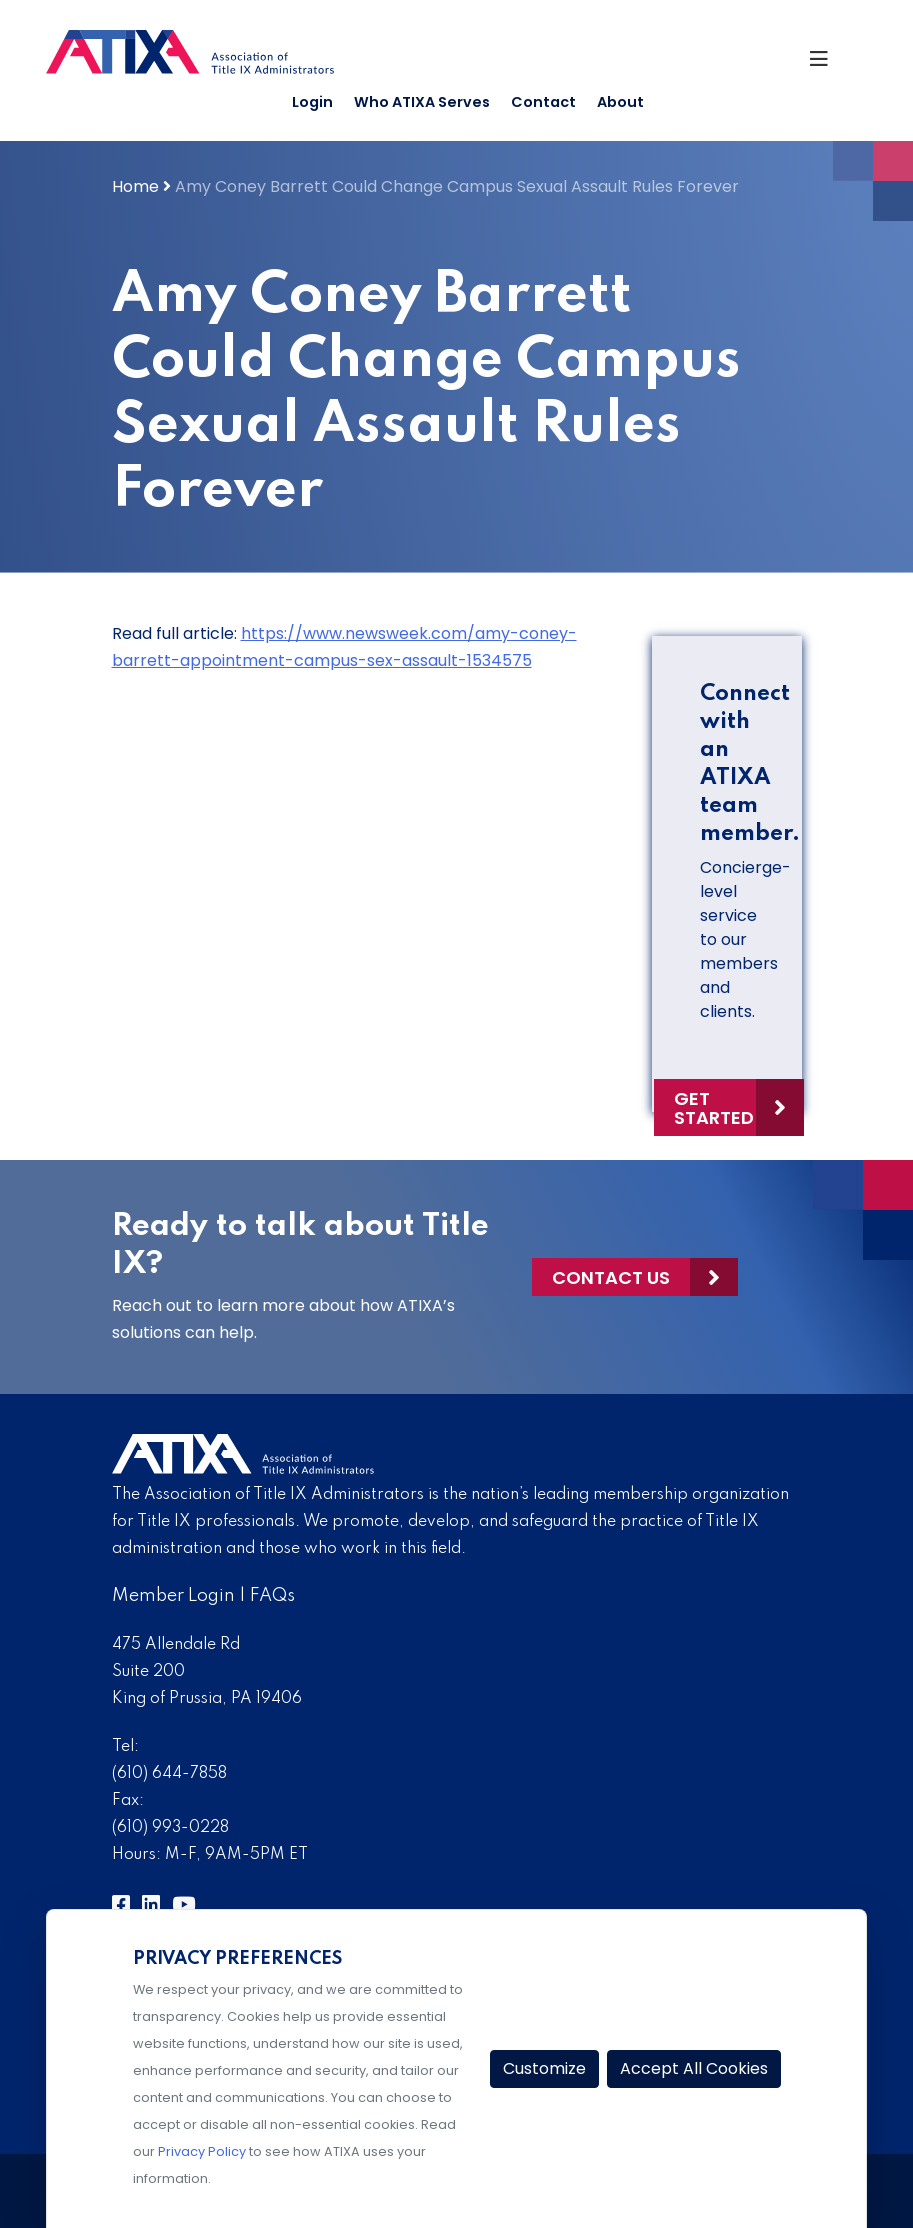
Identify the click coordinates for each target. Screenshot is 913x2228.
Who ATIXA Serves (422, 102)
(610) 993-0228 (170, 1828)
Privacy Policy (202, 2151)
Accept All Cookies (694, 2068)
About (620, 102)
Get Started (714, 1108)
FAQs (272, 1596)
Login (312, 102)
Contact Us (611, 1277)
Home (135, 186)
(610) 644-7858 (169, 1774)
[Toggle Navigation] (829, 64)
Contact (543, 102)
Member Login (173, 1596)
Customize (544, 2068)
